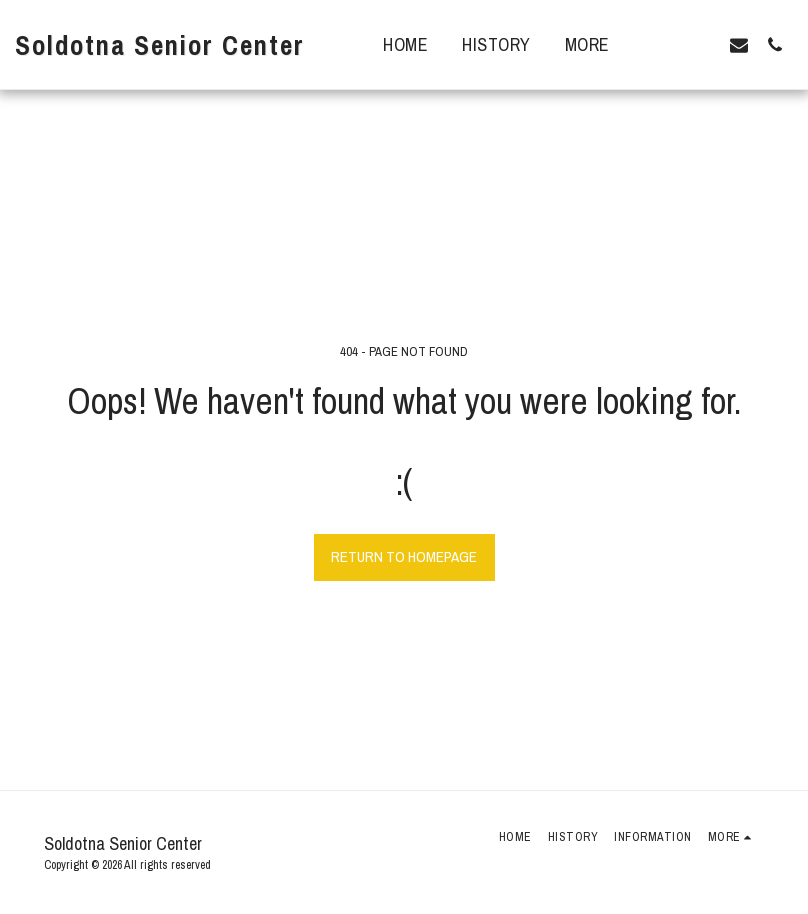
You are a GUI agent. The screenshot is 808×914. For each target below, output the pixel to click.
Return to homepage (404, 556)
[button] (667, 44)
